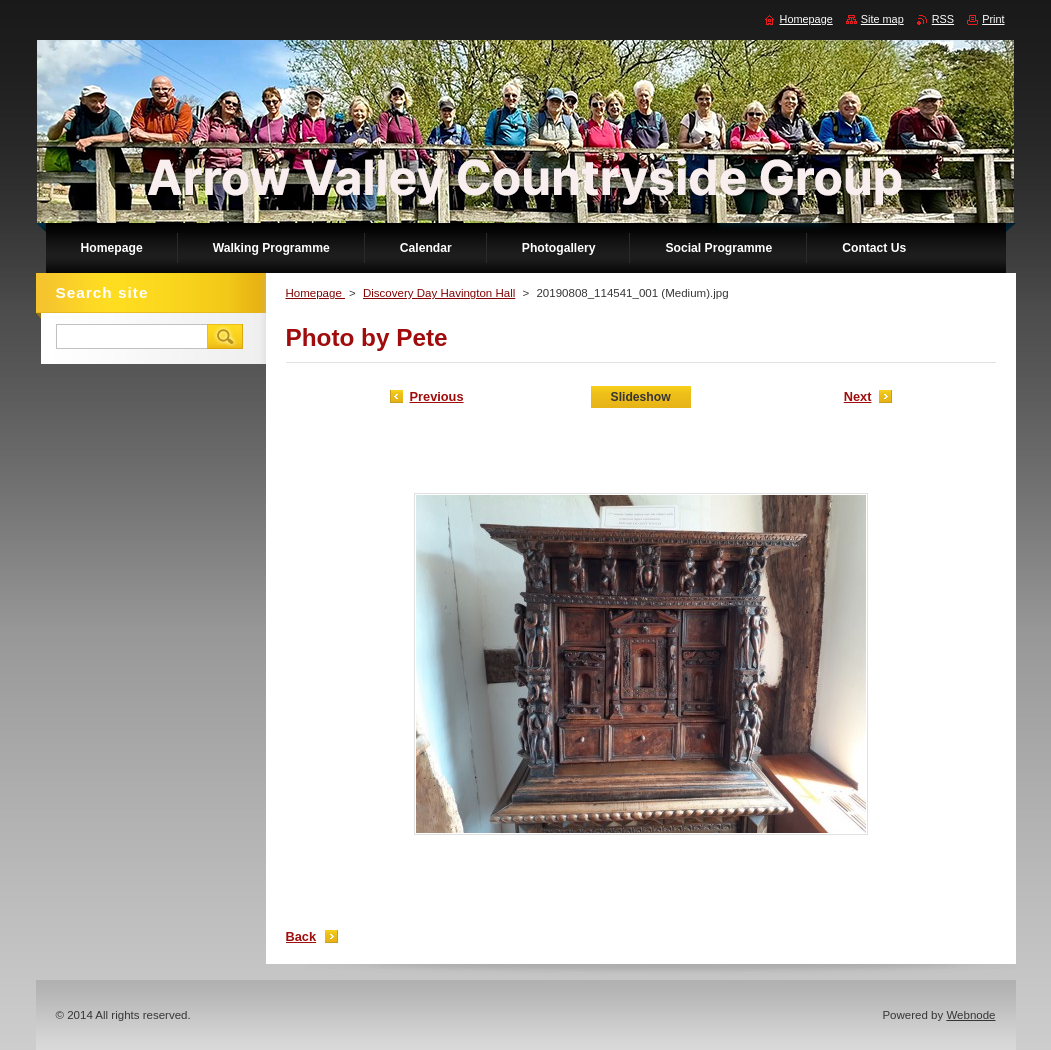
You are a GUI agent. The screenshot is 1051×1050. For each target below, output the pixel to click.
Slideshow (641, 397)
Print (993, 19)
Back (301, 936)
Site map (882, 19)
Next (858, 396)
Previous (437, 396)
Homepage (316, 293)
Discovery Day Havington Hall (439, 293)
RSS (943, 19)
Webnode (970, 1015)
